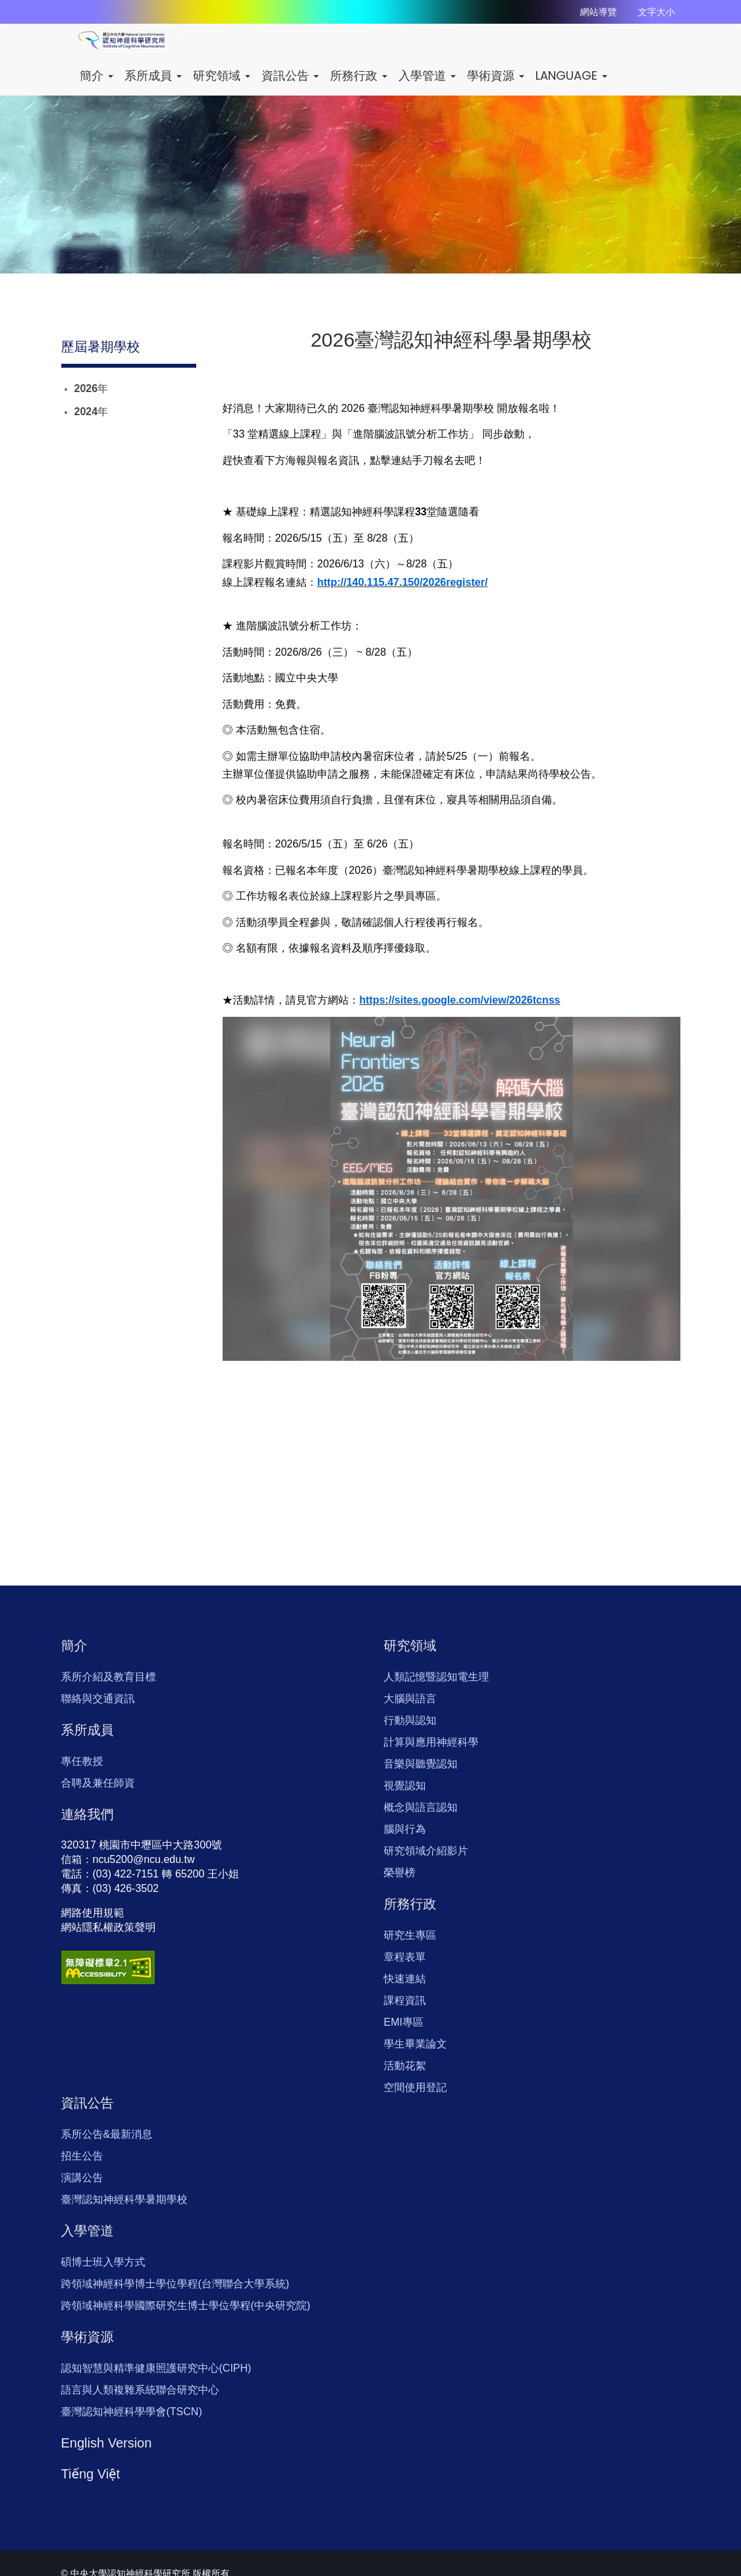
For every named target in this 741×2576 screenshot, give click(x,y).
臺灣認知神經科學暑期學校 (124, 2199)
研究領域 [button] (221, 75)
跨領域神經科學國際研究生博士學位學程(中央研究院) (186, 2305)
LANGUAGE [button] (571, 75)
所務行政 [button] (358, 75)
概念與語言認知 (421, 1807)
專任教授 (82, 1761)
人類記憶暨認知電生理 (436, 1676)
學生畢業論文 (415, 2043)
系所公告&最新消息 (107, 2134)
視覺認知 (405, 1785)
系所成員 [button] (153, 75)
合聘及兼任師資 (98, 1783)
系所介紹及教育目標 (108, 1676)
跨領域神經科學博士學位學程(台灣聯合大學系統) (175, 2283)
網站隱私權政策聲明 (108, 1927)
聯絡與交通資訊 (98, 1698)
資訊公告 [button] (290, 75)
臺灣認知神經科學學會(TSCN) (131, 2411)
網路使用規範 (92, 1912)
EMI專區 (404, 2022)
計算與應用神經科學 (431, 1742)
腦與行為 (405, 1829)
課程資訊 (405, 2000)
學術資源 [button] (495, 75)
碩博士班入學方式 (103, 2262)
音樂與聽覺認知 (421, 1763)
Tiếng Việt (91, 2474)
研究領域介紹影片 (426, 1850)
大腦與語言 (410, 1698)
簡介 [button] (96, 75)
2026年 (91, 388)
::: (179, 33)
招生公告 (82, 2155)
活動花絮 (405, 2065)
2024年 (91, 411)
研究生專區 (410, 1935)
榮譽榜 (400, 1872)
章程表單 (405, 1956)
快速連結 (405, 1978)
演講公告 (82, 2177)
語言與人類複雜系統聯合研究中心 (140, 2389)
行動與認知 (410, 1720)
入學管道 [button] (427, 75)
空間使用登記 (415, 2087)
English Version (106, 2443)
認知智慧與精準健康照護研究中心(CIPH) (156, 2368)
